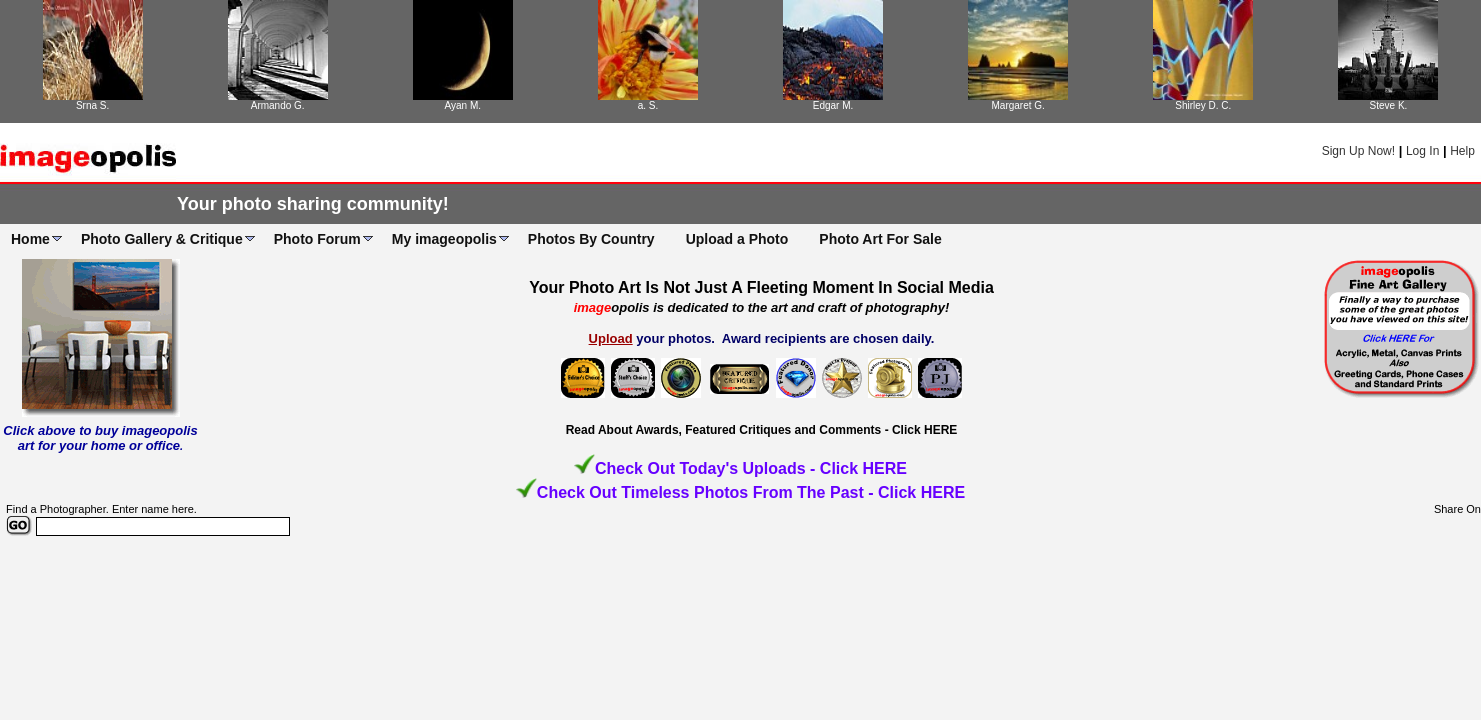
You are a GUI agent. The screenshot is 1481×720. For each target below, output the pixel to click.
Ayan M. (463, 105)
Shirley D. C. (1203, 105)
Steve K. (1389, 105)
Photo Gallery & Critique (162, 239)
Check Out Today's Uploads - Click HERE (751, 468)
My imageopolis (444, 239)
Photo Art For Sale (880, 239)
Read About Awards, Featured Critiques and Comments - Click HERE (762, 430)
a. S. (648, 105)
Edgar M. (833, 105)
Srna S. (92, 105)
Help (1462, 151)
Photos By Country (591, 239)
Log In (1422, 151)
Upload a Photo (737, 239)
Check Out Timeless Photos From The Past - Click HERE (751, 492)
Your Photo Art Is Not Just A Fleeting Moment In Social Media (761, 287)
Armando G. (278, 105)
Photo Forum (317, 239)
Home (30, 239)
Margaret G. (1018, 105)
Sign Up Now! (1358, 151)
